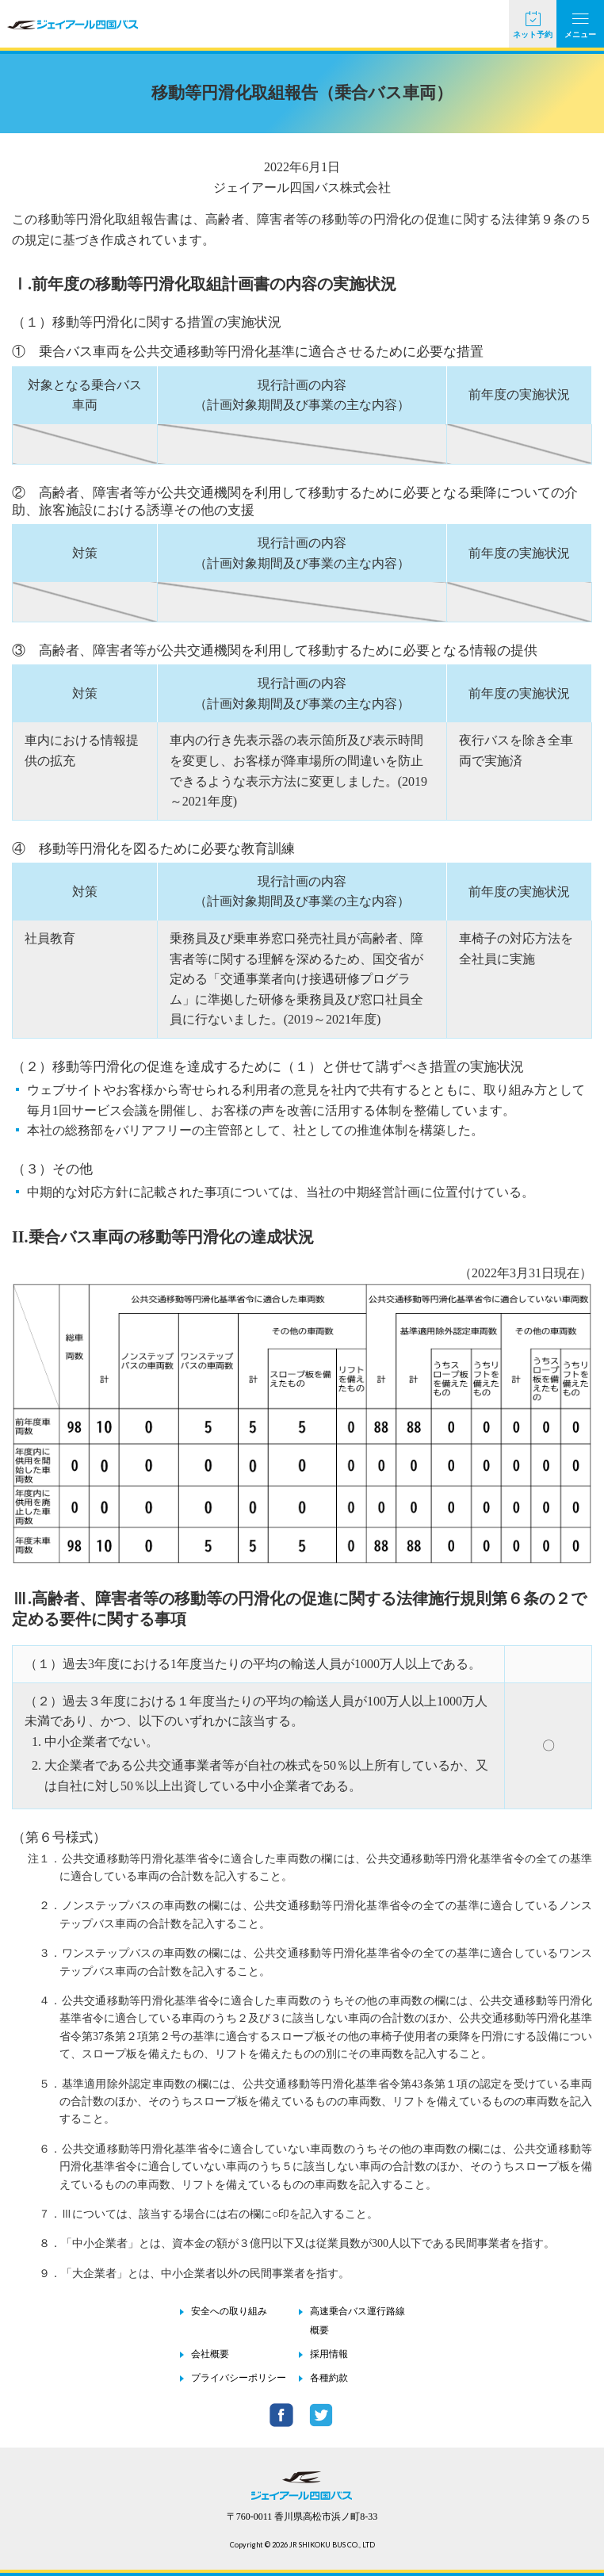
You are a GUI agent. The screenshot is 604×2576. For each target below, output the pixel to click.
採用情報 (329, 2354)
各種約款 (329, 2377)
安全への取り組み (229, 2311)
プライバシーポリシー (238, 2377)
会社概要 (210, 2354)
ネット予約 (532, 34)
